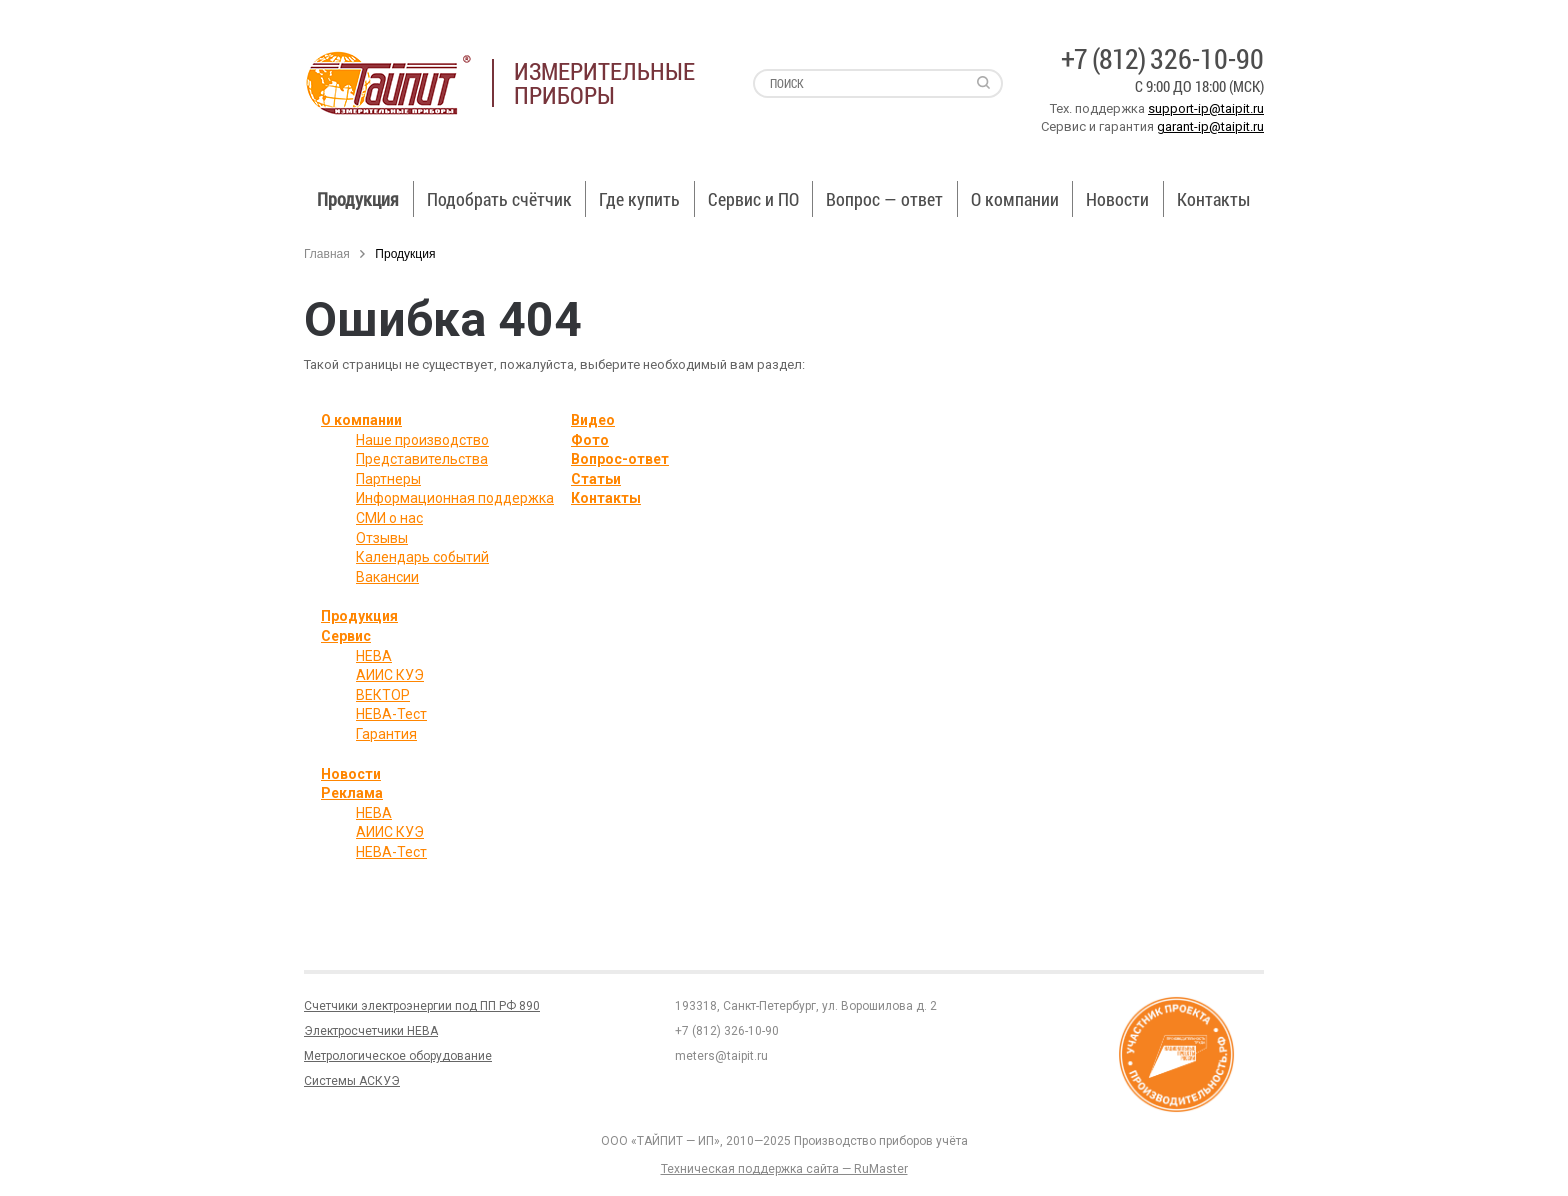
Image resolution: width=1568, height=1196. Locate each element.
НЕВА (374, 656)
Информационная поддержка (455, 498)
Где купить (639, 199)
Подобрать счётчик (499, 199)
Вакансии (387, 577)
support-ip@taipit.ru (1206, 108)
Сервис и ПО (753, 199)
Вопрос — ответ (884, 199)
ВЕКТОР (383, 695)
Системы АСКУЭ (352, 1081)
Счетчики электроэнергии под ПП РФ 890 (422, 1006)
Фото (590, 440)
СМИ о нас (389, 518)
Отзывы (382, 538)
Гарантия (386, 734)
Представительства (422, 459)
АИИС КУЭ (390, 675)
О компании (1015, 199)
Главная (327, 254)
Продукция (358, 199)
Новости (1117, 199)
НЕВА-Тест (391, 714)
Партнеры (388, 479)
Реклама (352, 793)
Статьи (596, 479)
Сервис (346, 636)
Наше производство (422, 440)
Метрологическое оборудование (398, 1056)
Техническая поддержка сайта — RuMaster (784, 1169)
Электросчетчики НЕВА (371, 1031)
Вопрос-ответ (620, 459)
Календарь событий (422, 557)
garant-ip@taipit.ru (1210, 126)
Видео (593, 420)
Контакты (1213, 199)
